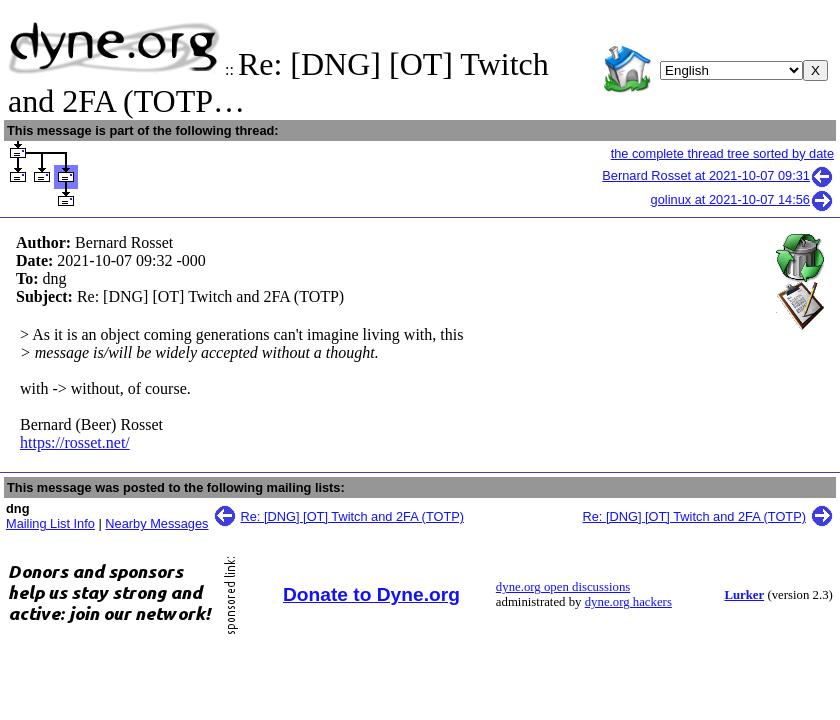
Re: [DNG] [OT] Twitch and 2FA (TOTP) (353, 516)
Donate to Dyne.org (371, 594)
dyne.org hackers (628, 602)
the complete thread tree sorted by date (722, 153)
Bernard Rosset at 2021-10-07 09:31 (718, 175)
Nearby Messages (156, 523)
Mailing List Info (50, 523)
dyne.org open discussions (563, 587)
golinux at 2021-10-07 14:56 (742, 199)
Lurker (744, 595)
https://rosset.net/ (75, 442)
